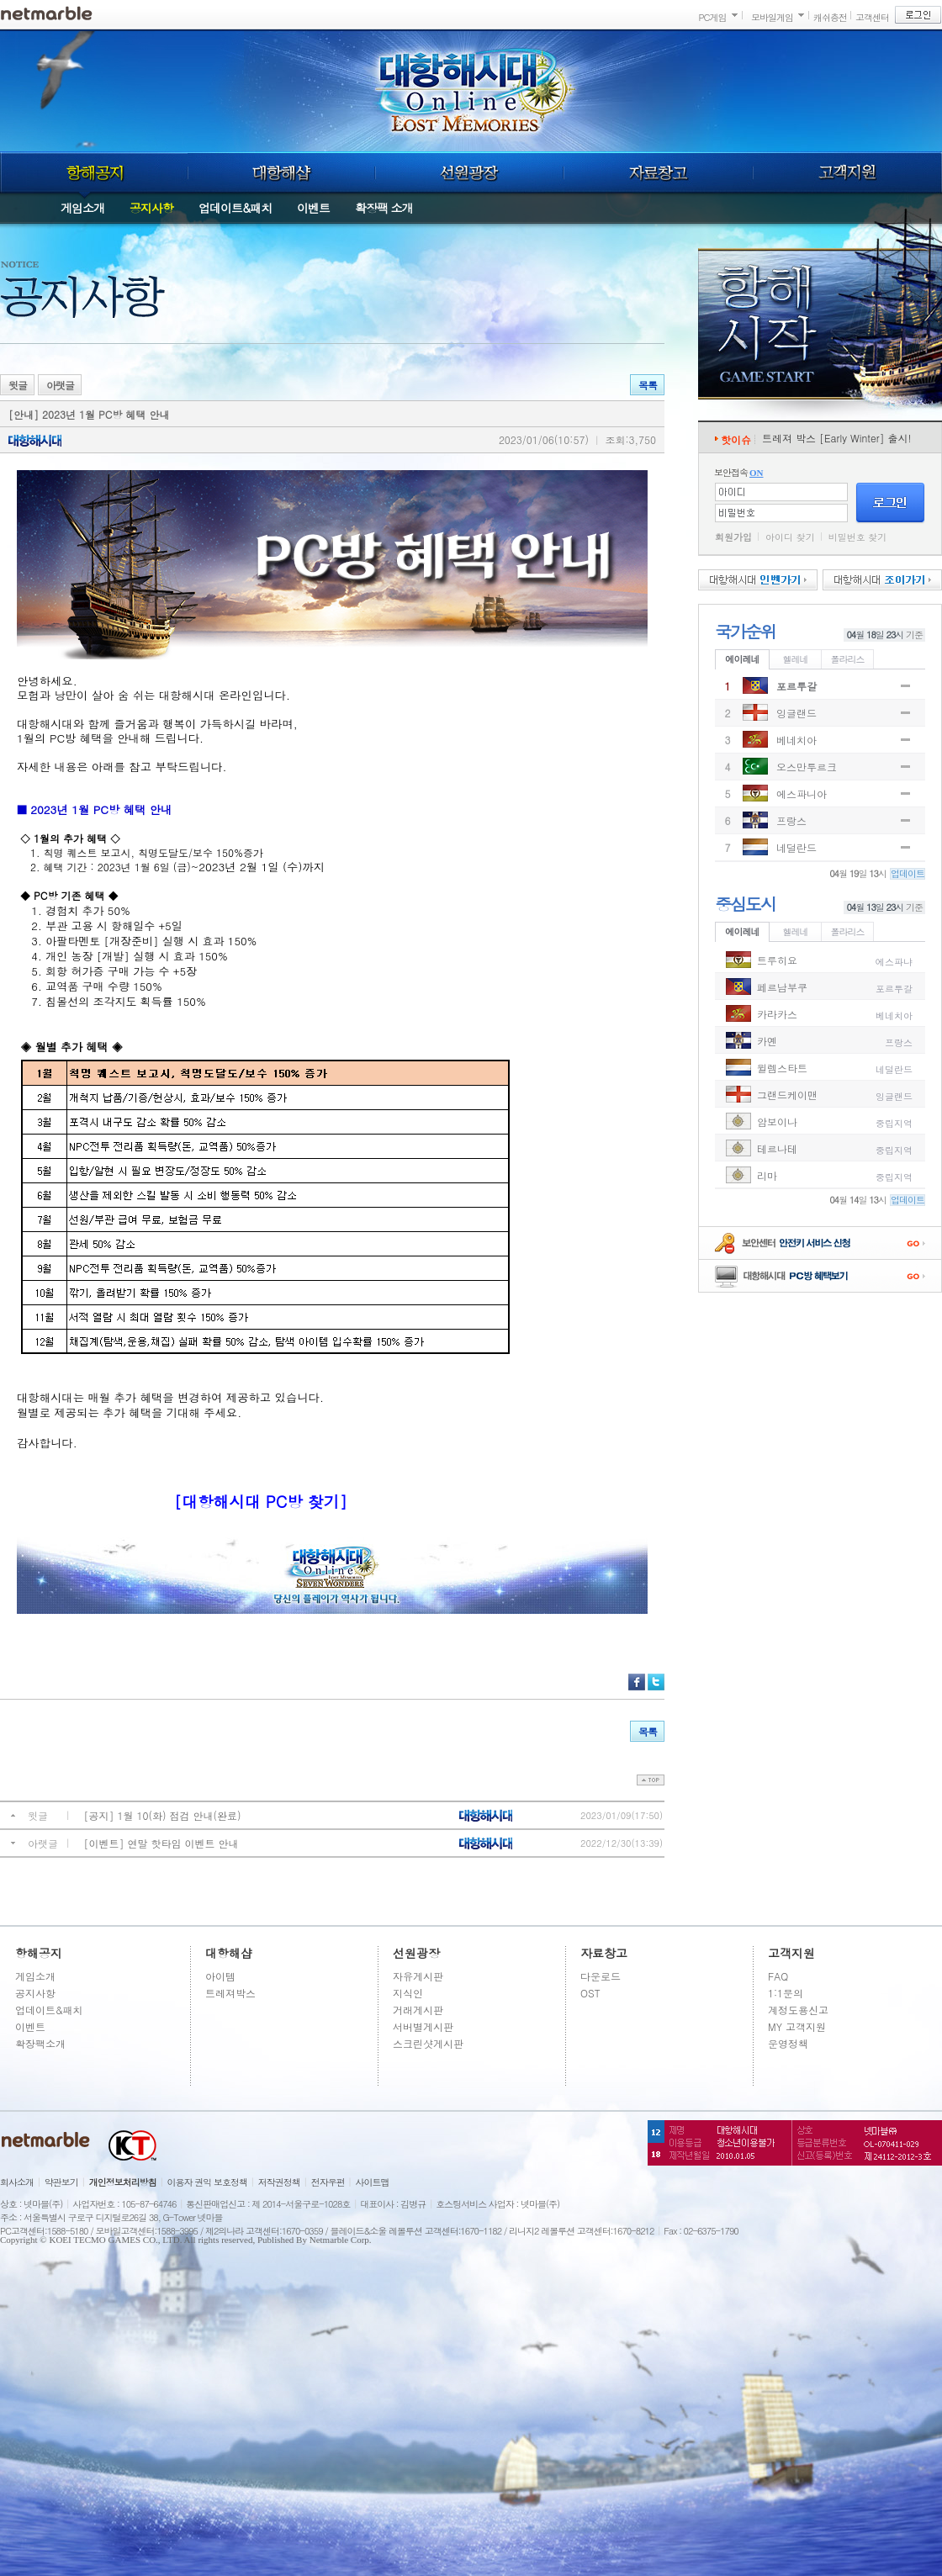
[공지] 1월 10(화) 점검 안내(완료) (162, 1815)
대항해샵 (281, 172)
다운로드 (600, 1976)
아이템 (220, 1976)
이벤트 (313, 208)
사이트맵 (372, 2182)
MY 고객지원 (797, 2026)
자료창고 (659, 172)
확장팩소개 (40, 2043)
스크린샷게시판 (428, 2043)
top (650, 1780)
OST (590, 1993)
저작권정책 (279, 2182)
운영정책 (788, 2043)
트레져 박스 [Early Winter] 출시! (837, 438)
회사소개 (17, 2182)
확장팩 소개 (384, 208)
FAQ (778, 1976)
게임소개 (82, 208)
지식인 (408, 1993)
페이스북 (636, 1682)
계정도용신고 (798, 2009)
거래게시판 (418, 2009)
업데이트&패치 (235, 208)
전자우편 (328, 2182)
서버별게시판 (423, 2026)
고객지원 (848, 172)
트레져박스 (230, 1993)
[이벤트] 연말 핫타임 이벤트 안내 (161, 1843)
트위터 (656, 1682)
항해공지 (94, 172)
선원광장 (469, 172)
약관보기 (61, 2182)
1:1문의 (785, 1993)
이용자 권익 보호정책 (207, 2182)
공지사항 (151, 208)
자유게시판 (418, 1976)
